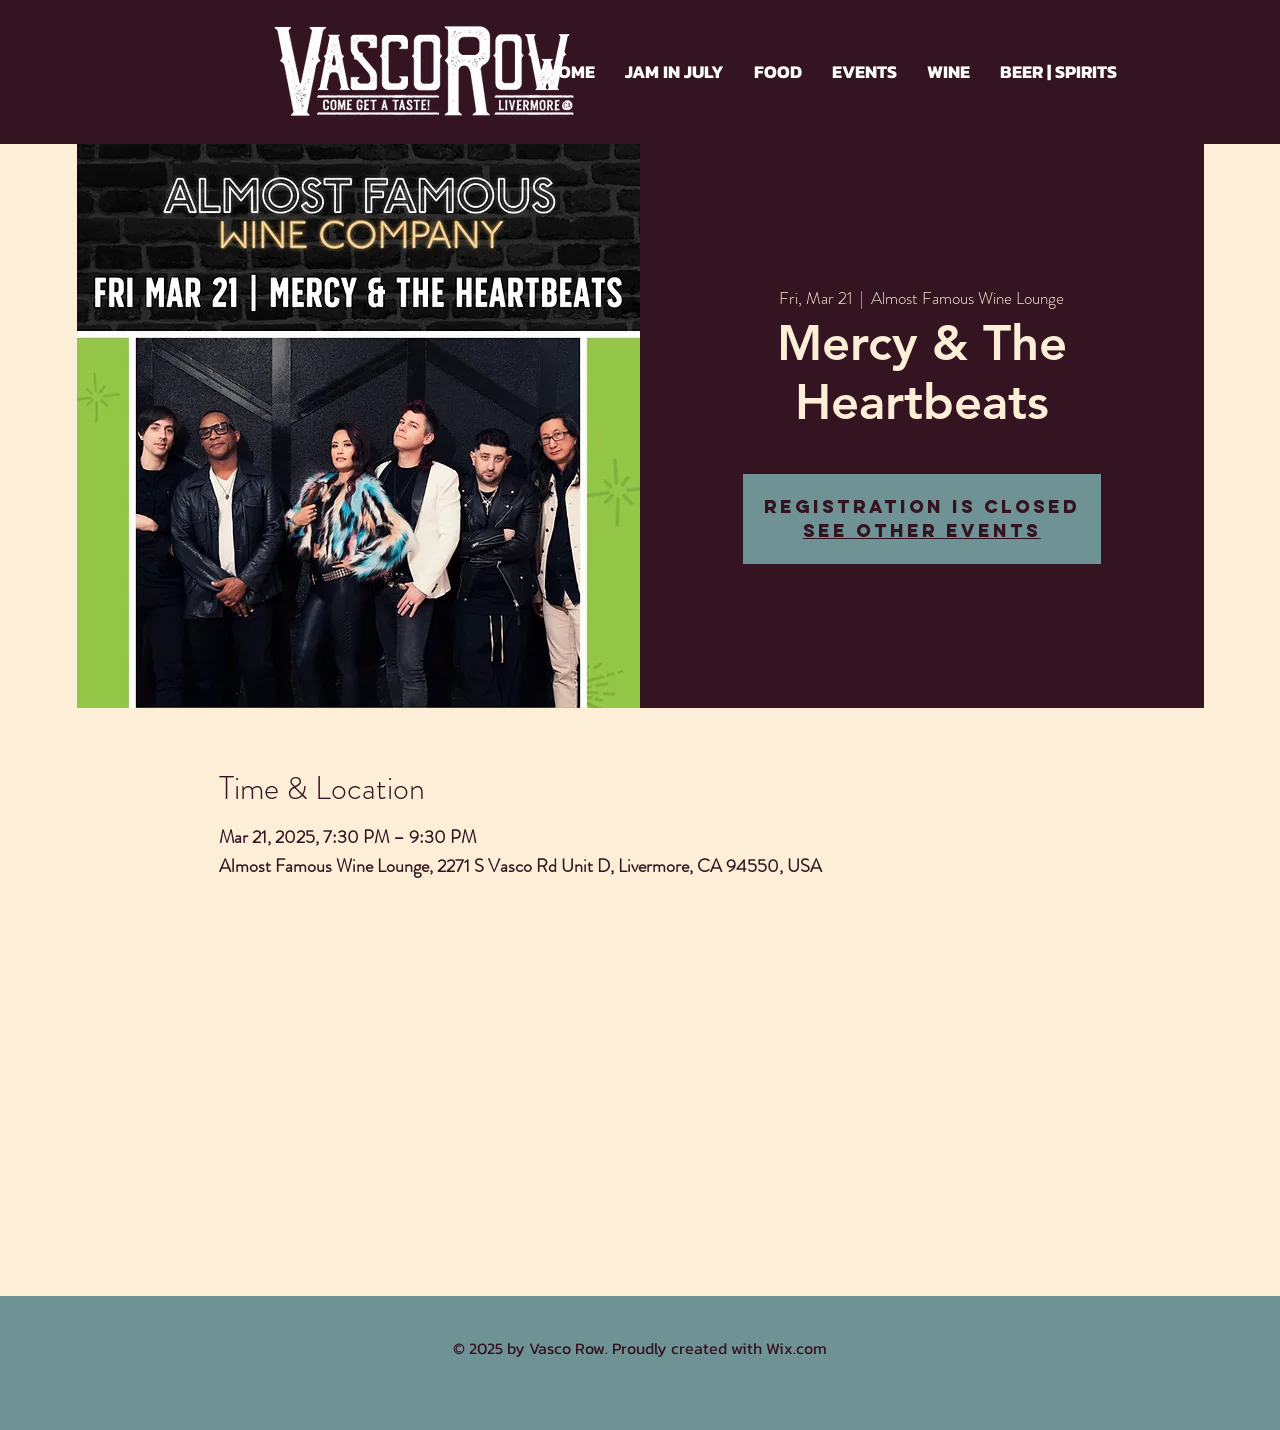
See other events (922, 530)
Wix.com (796, 1348)
